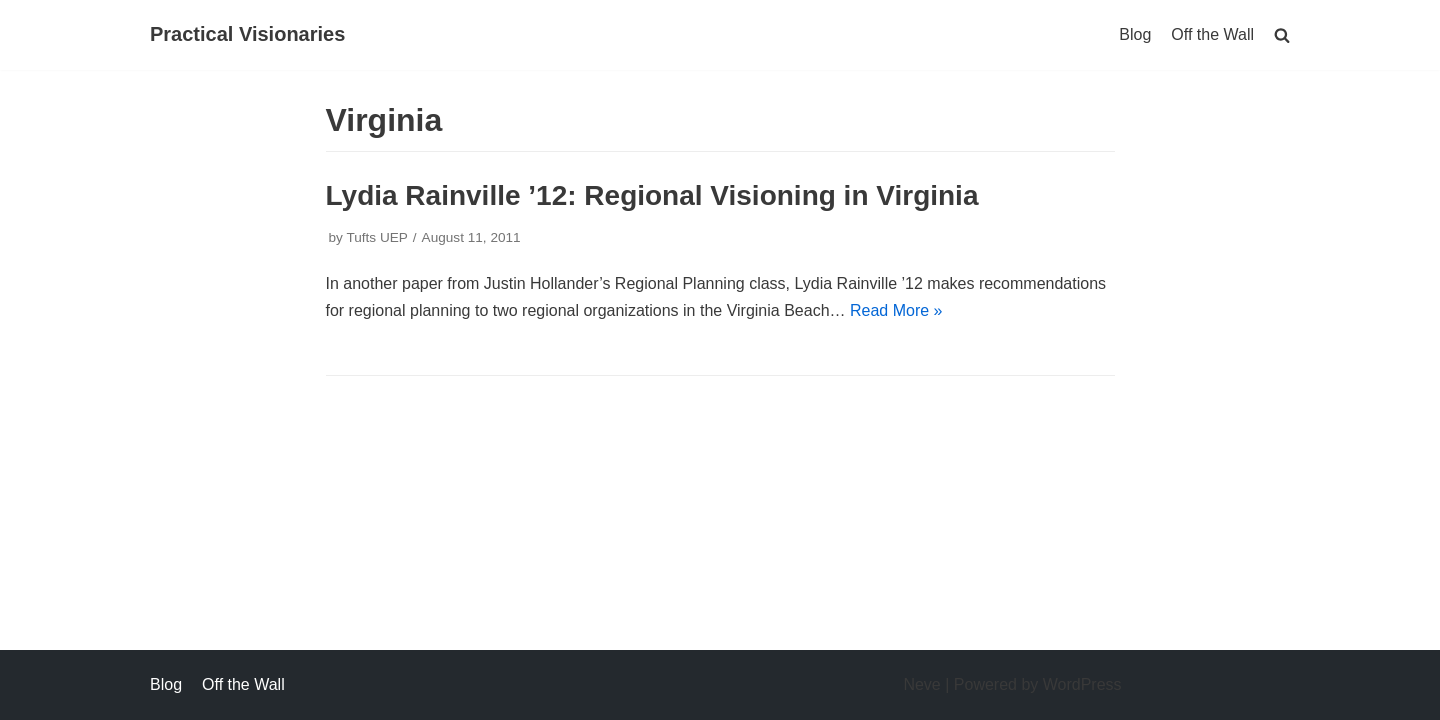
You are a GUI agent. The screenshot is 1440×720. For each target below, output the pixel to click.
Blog (1135, 34)
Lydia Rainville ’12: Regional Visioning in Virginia (652, 195)
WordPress (1082, 684)
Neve (921, 684)
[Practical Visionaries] (247, 35)
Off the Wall (1212, 34)
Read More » (896, 310)
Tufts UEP (376, 237)
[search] (1282, 34)
